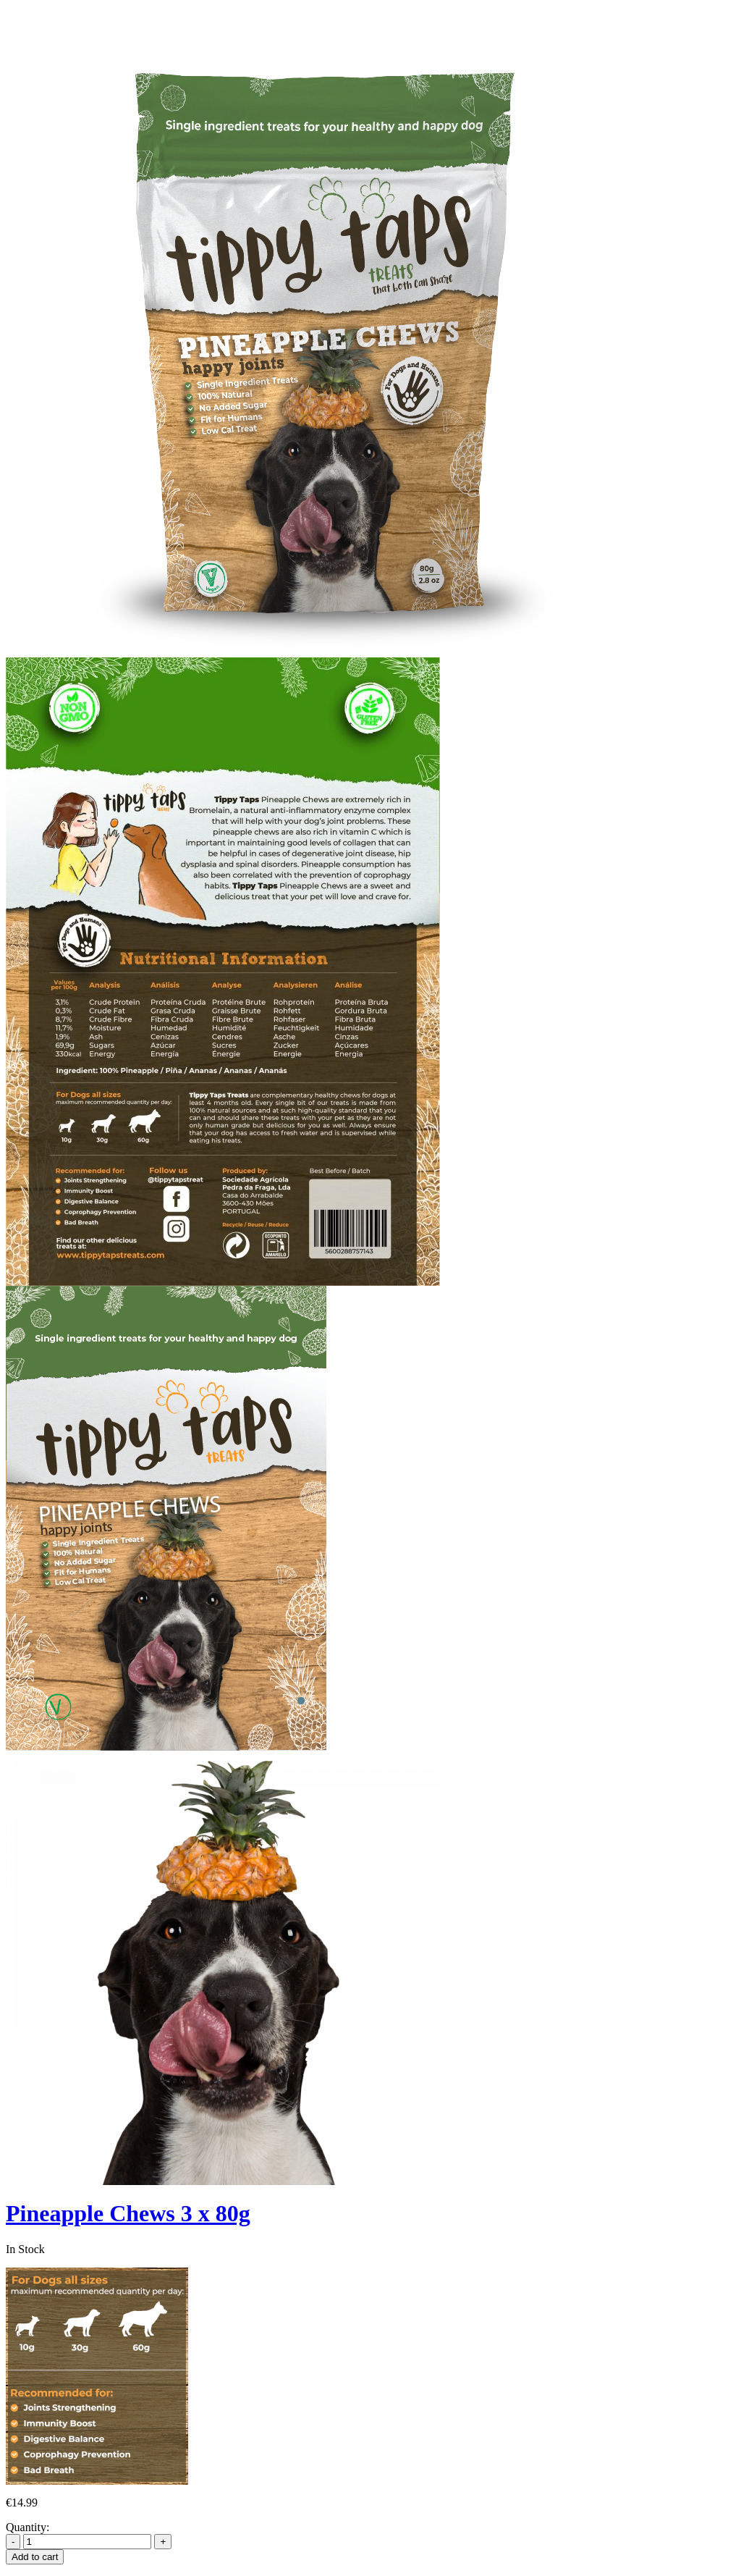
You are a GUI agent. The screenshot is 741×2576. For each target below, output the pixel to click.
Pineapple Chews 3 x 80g (128, 2213)
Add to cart (35, 2556)
